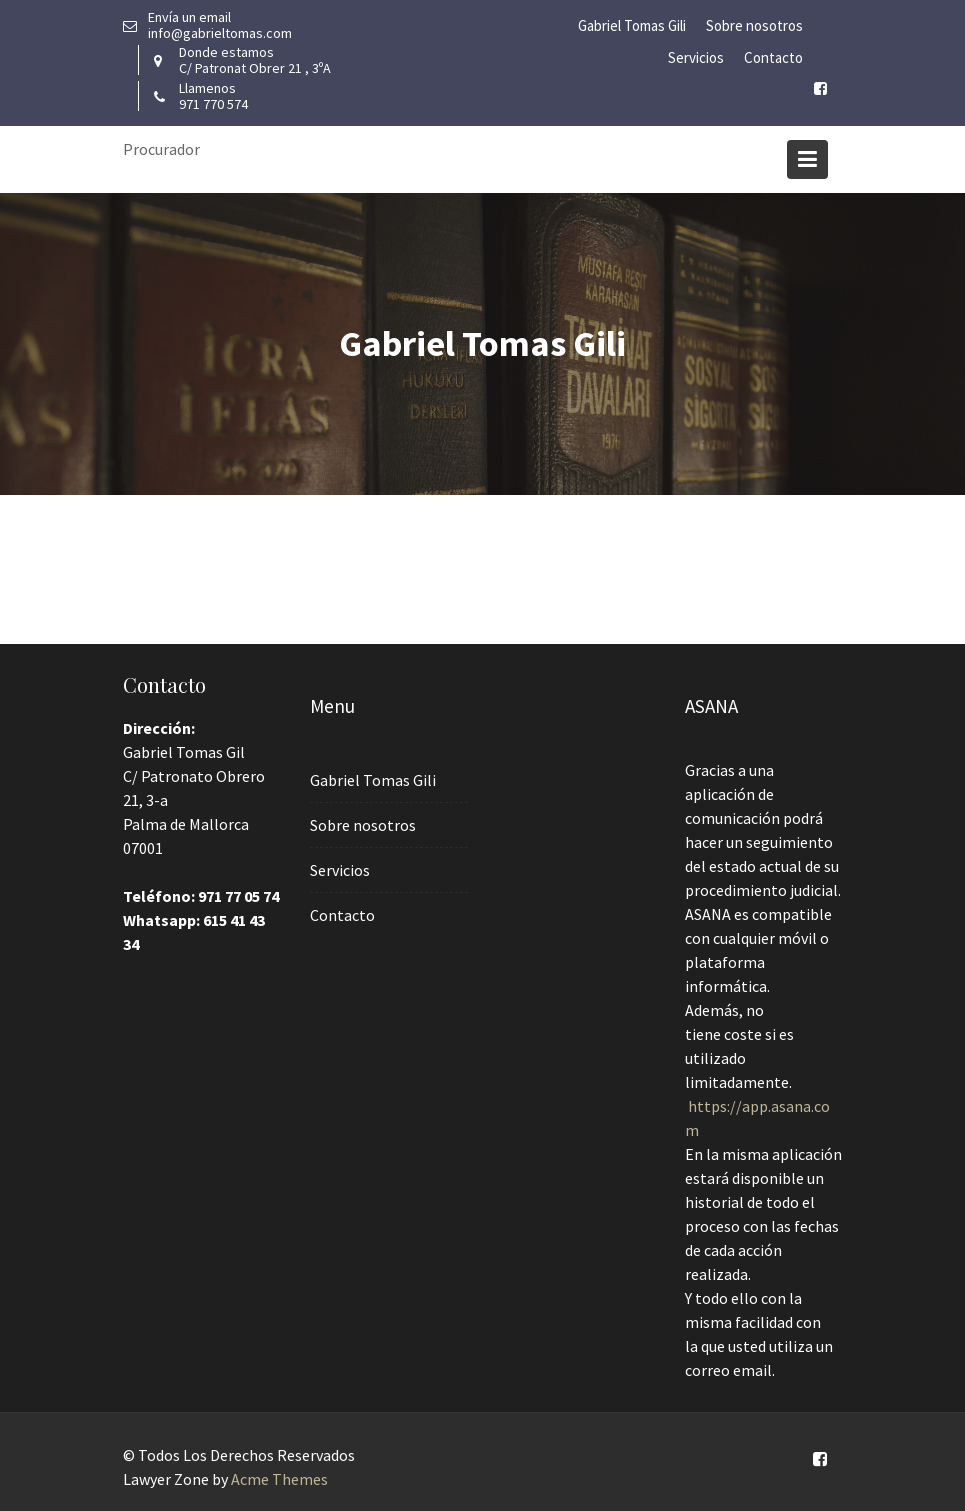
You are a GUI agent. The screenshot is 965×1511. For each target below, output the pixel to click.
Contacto (773, 57)
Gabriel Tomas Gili (632, 25)
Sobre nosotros (754, 25)
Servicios (696, 57)
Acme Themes (279, 1479)
